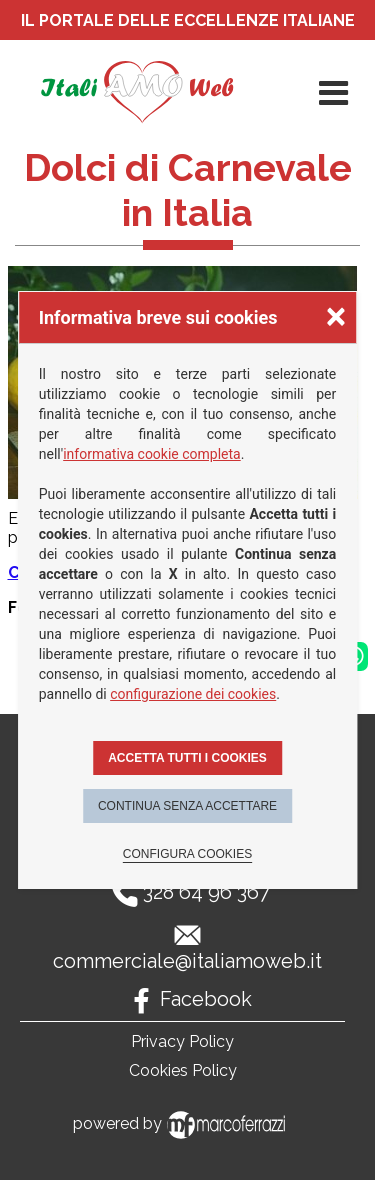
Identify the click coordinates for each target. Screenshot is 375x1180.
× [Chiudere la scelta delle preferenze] (336, 315)
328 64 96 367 (206, 892)
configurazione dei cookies (193, 694)
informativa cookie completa (152, 454)
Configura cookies (187, 854)
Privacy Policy (182, 1041)
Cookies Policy (183, 1070)
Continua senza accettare (187, 806)
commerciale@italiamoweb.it (187, 961)
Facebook (206, 999)
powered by (182, 1123)
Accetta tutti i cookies (187, 758)
